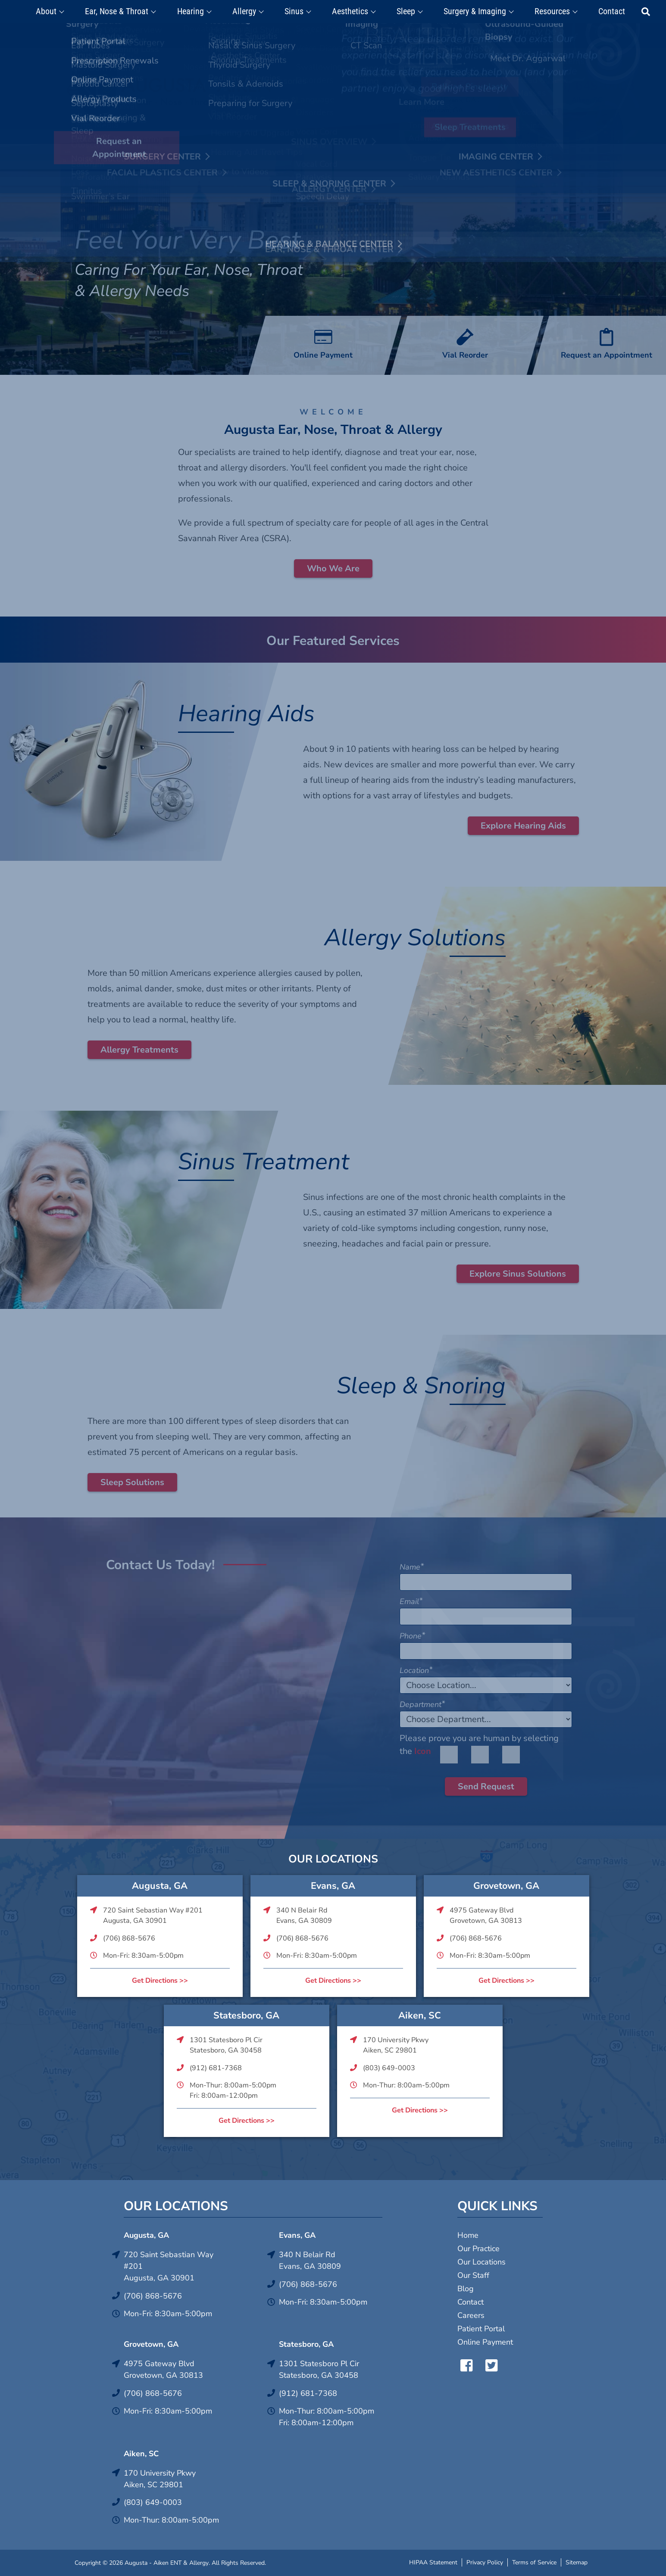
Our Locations (481, 2262)
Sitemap (577, 2561)
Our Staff (473, 2275)
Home (467, 2235)
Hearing (198, 11)
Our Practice (478, 2248)
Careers (471, 2315)
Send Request (486, 1786)
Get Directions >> (160, 1980)
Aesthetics (351, 11)
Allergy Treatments (139, 1050)
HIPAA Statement (433, 2561)
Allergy (250, 11)
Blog (465, 2288)
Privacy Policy (484, 2561)
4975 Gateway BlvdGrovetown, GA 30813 (486, 1915)
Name (412, 1567)
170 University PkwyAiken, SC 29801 (395, 2045)
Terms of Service (534, 2561)
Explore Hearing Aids (523, 826)
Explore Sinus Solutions (517, 1274)
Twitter (489, 2365)
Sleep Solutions (132, 1482)
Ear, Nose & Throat (127, 11)
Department (422, 1704)
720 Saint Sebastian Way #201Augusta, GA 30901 (153, 1915)
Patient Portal (481, 2329)
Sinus (297, 11)
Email (411, 1601)
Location (416, 1670)
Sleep (405, 11)
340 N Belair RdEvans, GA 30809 (304, 1915)
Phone (412, 1636)
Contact (604, 11)
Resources (547, 11)
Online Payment (485, 2342)
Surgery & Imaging (472, 11)
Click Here (391, 33)
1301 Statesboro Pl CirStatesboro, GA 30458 (226, 2045)
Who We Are (333, 568)
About (58, 11)
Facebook (464, 2365)
